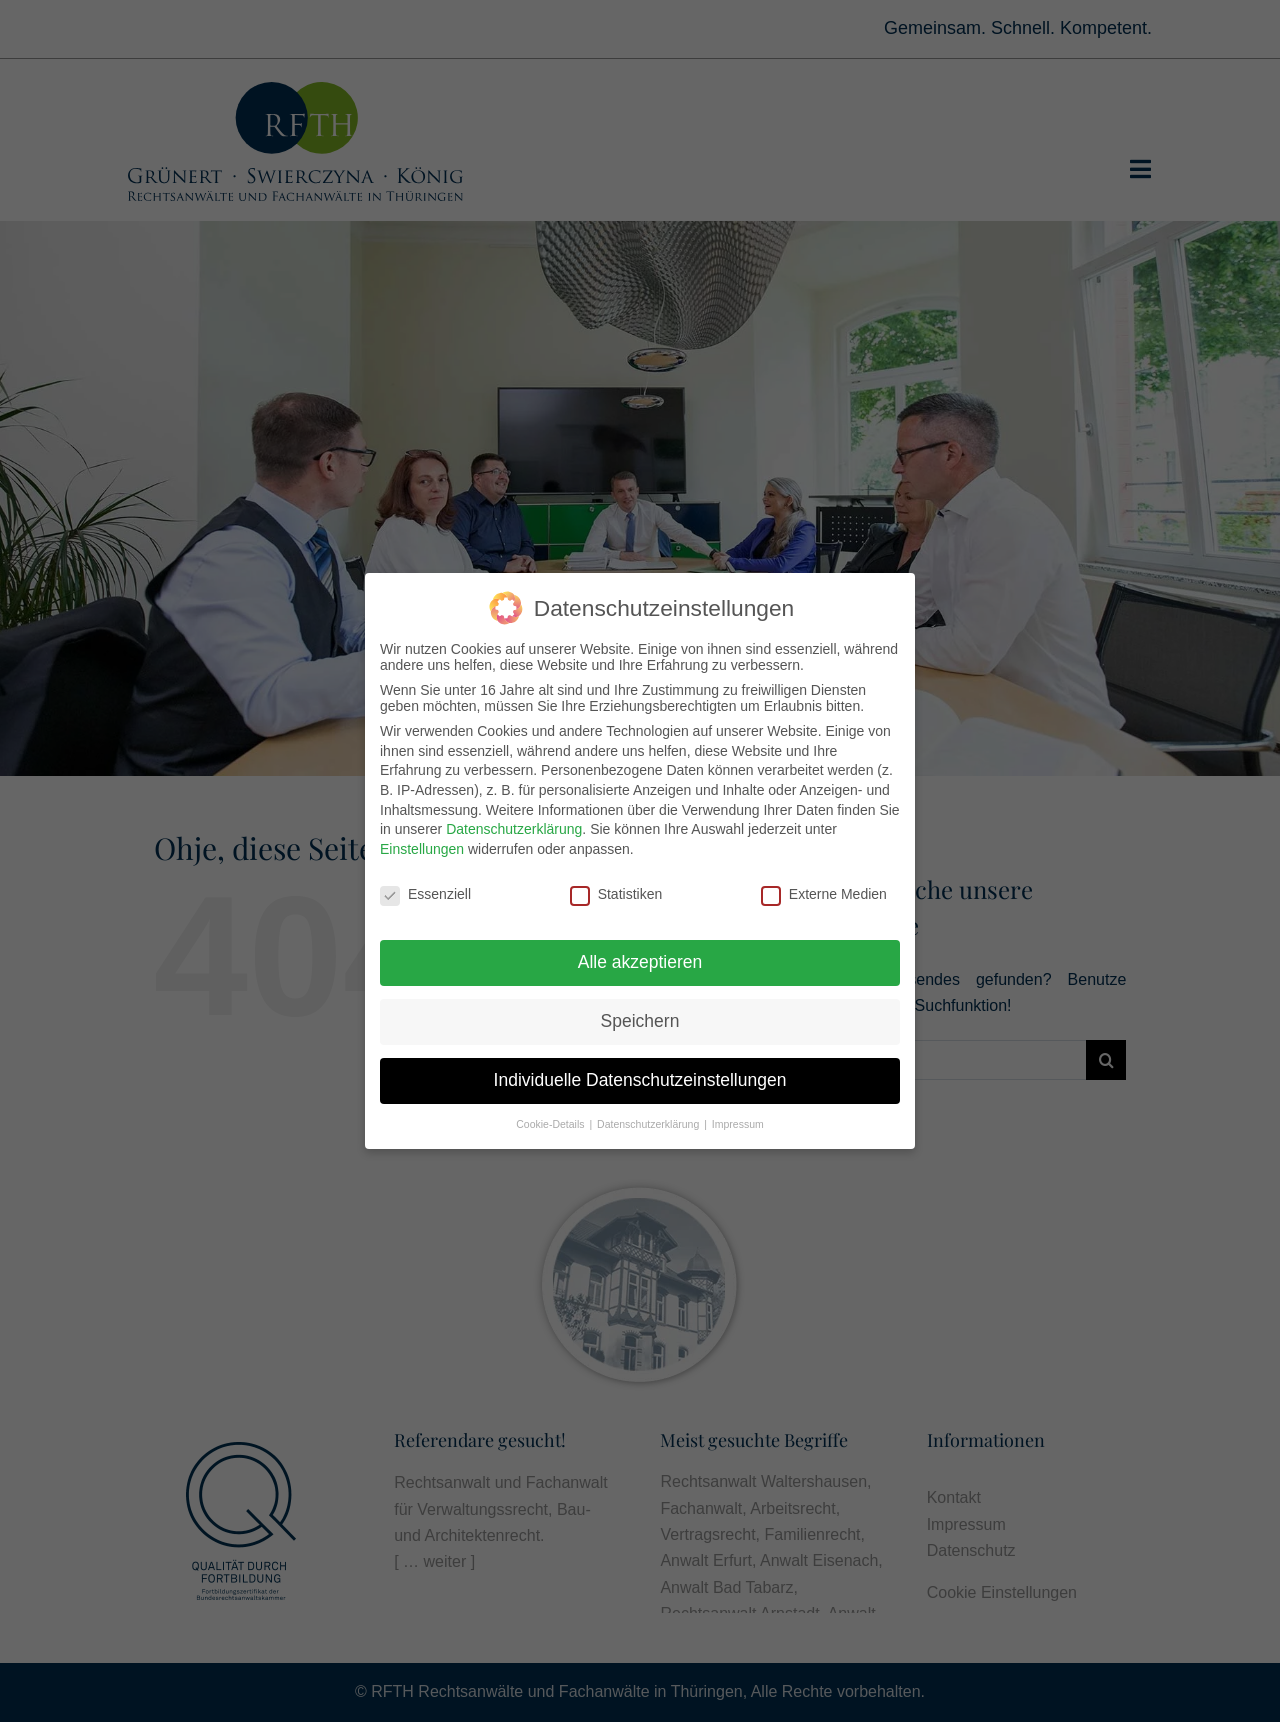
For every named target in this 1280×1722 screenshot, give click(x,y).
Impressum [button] (738, 1121)
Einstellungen (422, 845)
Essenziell (425, 890)
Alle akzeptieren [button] (640, 959)
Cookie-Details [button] (551, 1121)
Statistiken (616, 890)
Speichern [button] (640, 1018)
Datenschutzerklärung (514, 826)
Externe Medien (824, 890)
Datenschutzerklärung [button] (649, 1121)
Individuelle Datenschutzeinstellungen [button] (640, 1077)
